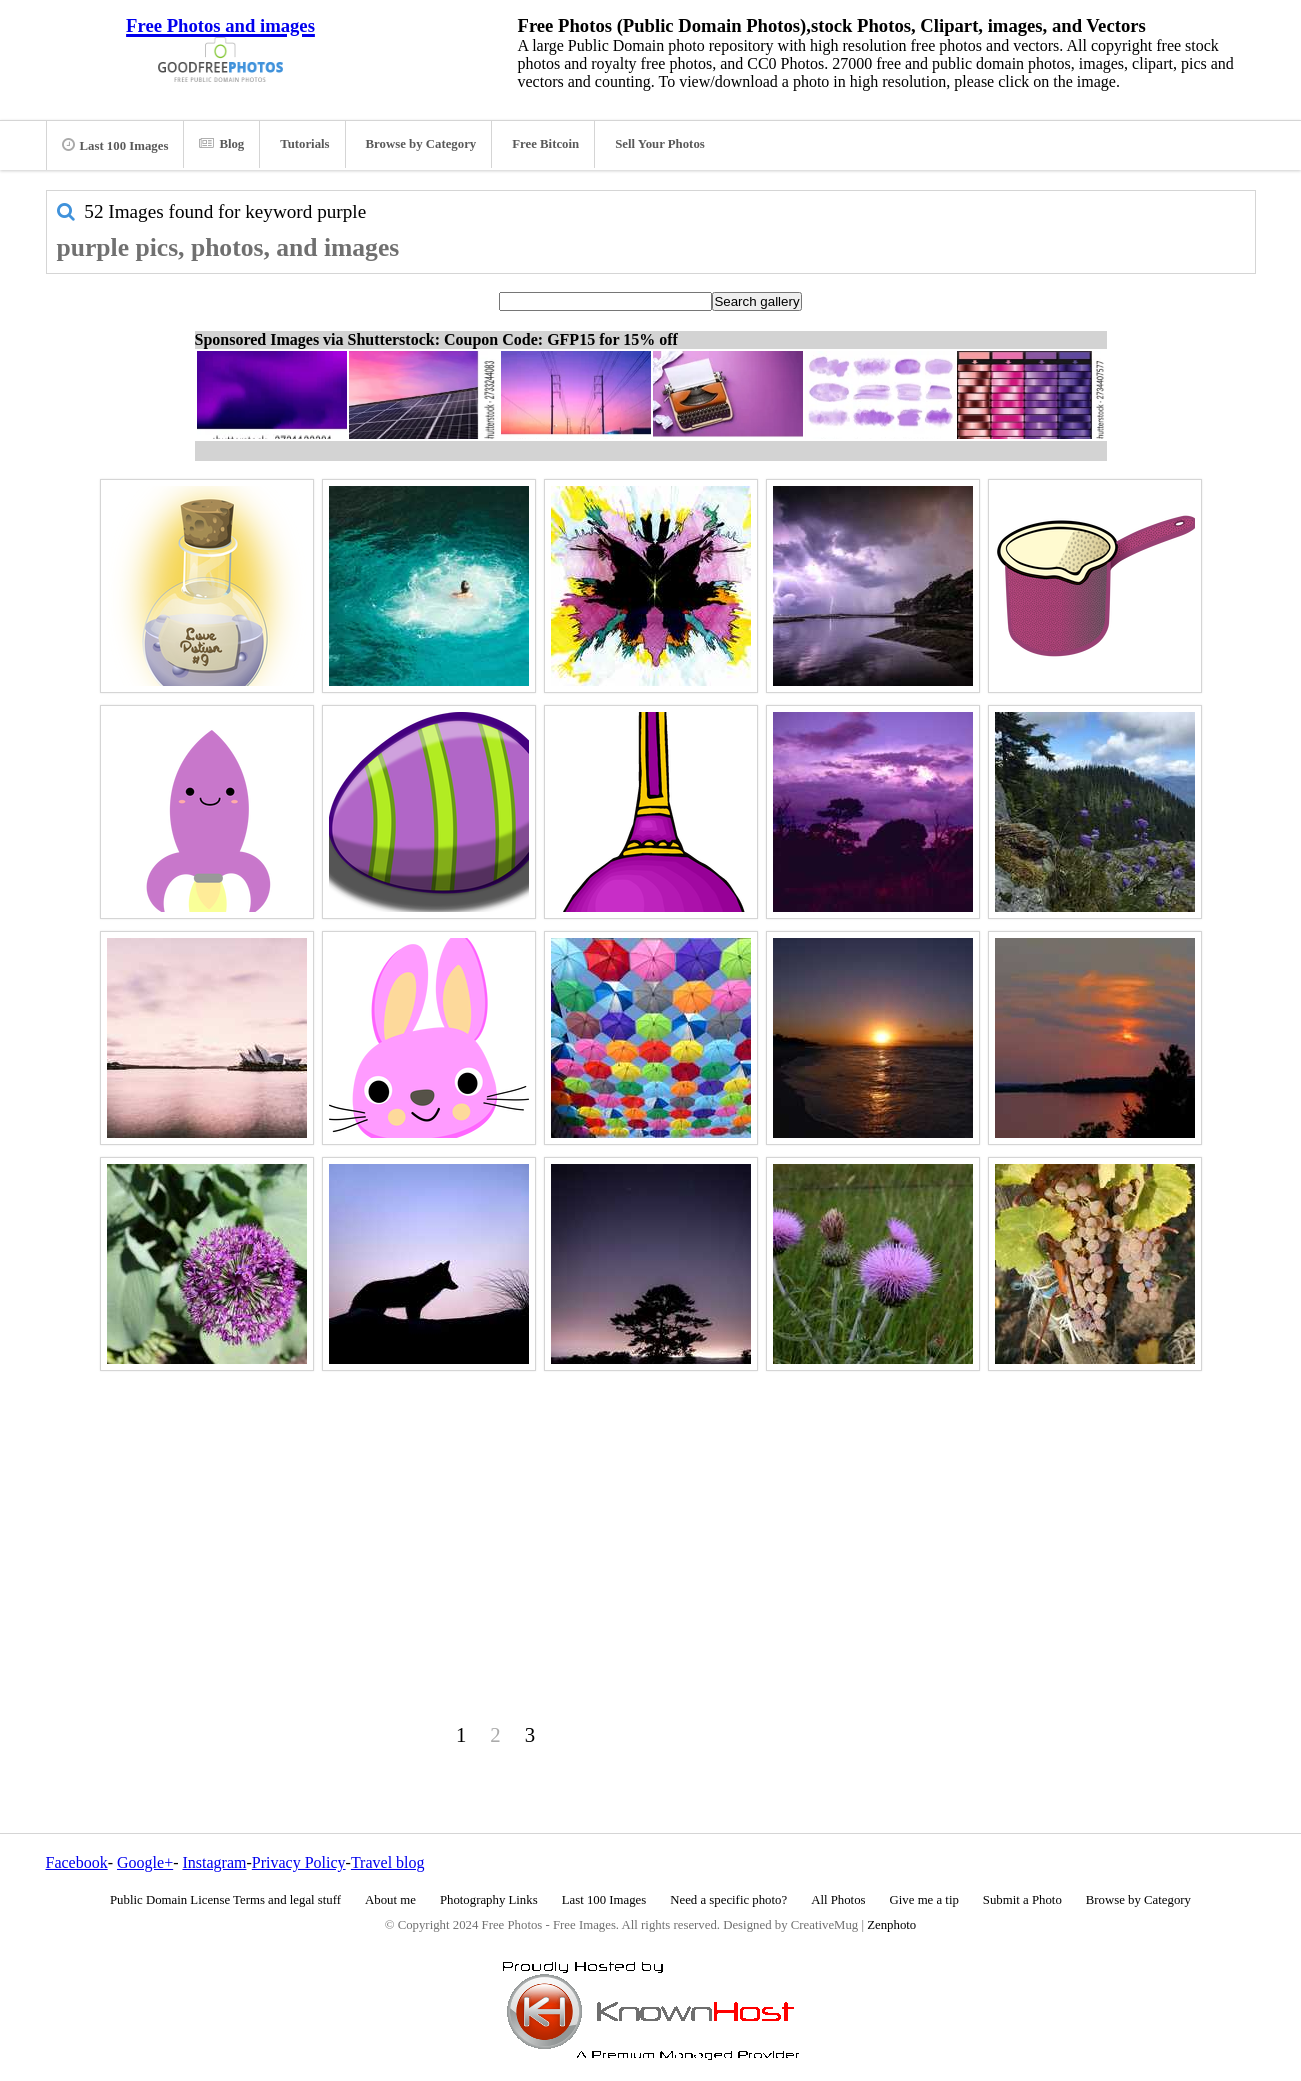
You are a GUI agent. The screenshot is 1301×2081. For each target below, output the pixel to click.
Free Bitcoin (545, 144)
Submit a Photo (1022, 1900)
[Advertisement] (651, 1517)
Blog (221, 144)
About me (390, 1900)
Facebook (77, 1862)
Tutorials (304, 144)
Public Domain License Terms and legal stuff (225, 1900)
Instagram (214, 1862)
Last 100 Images (115, 145)
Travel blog (388, 1862)
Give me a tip (924, 1900)
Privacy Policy (299, 1862)
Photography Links (489, 1900)
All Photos (838, 1900)
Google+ (145, 1862)
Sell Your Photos (660, 144)
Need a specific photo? (728, 1900)
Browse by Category (421, 144)
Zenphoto (891, 1925)
